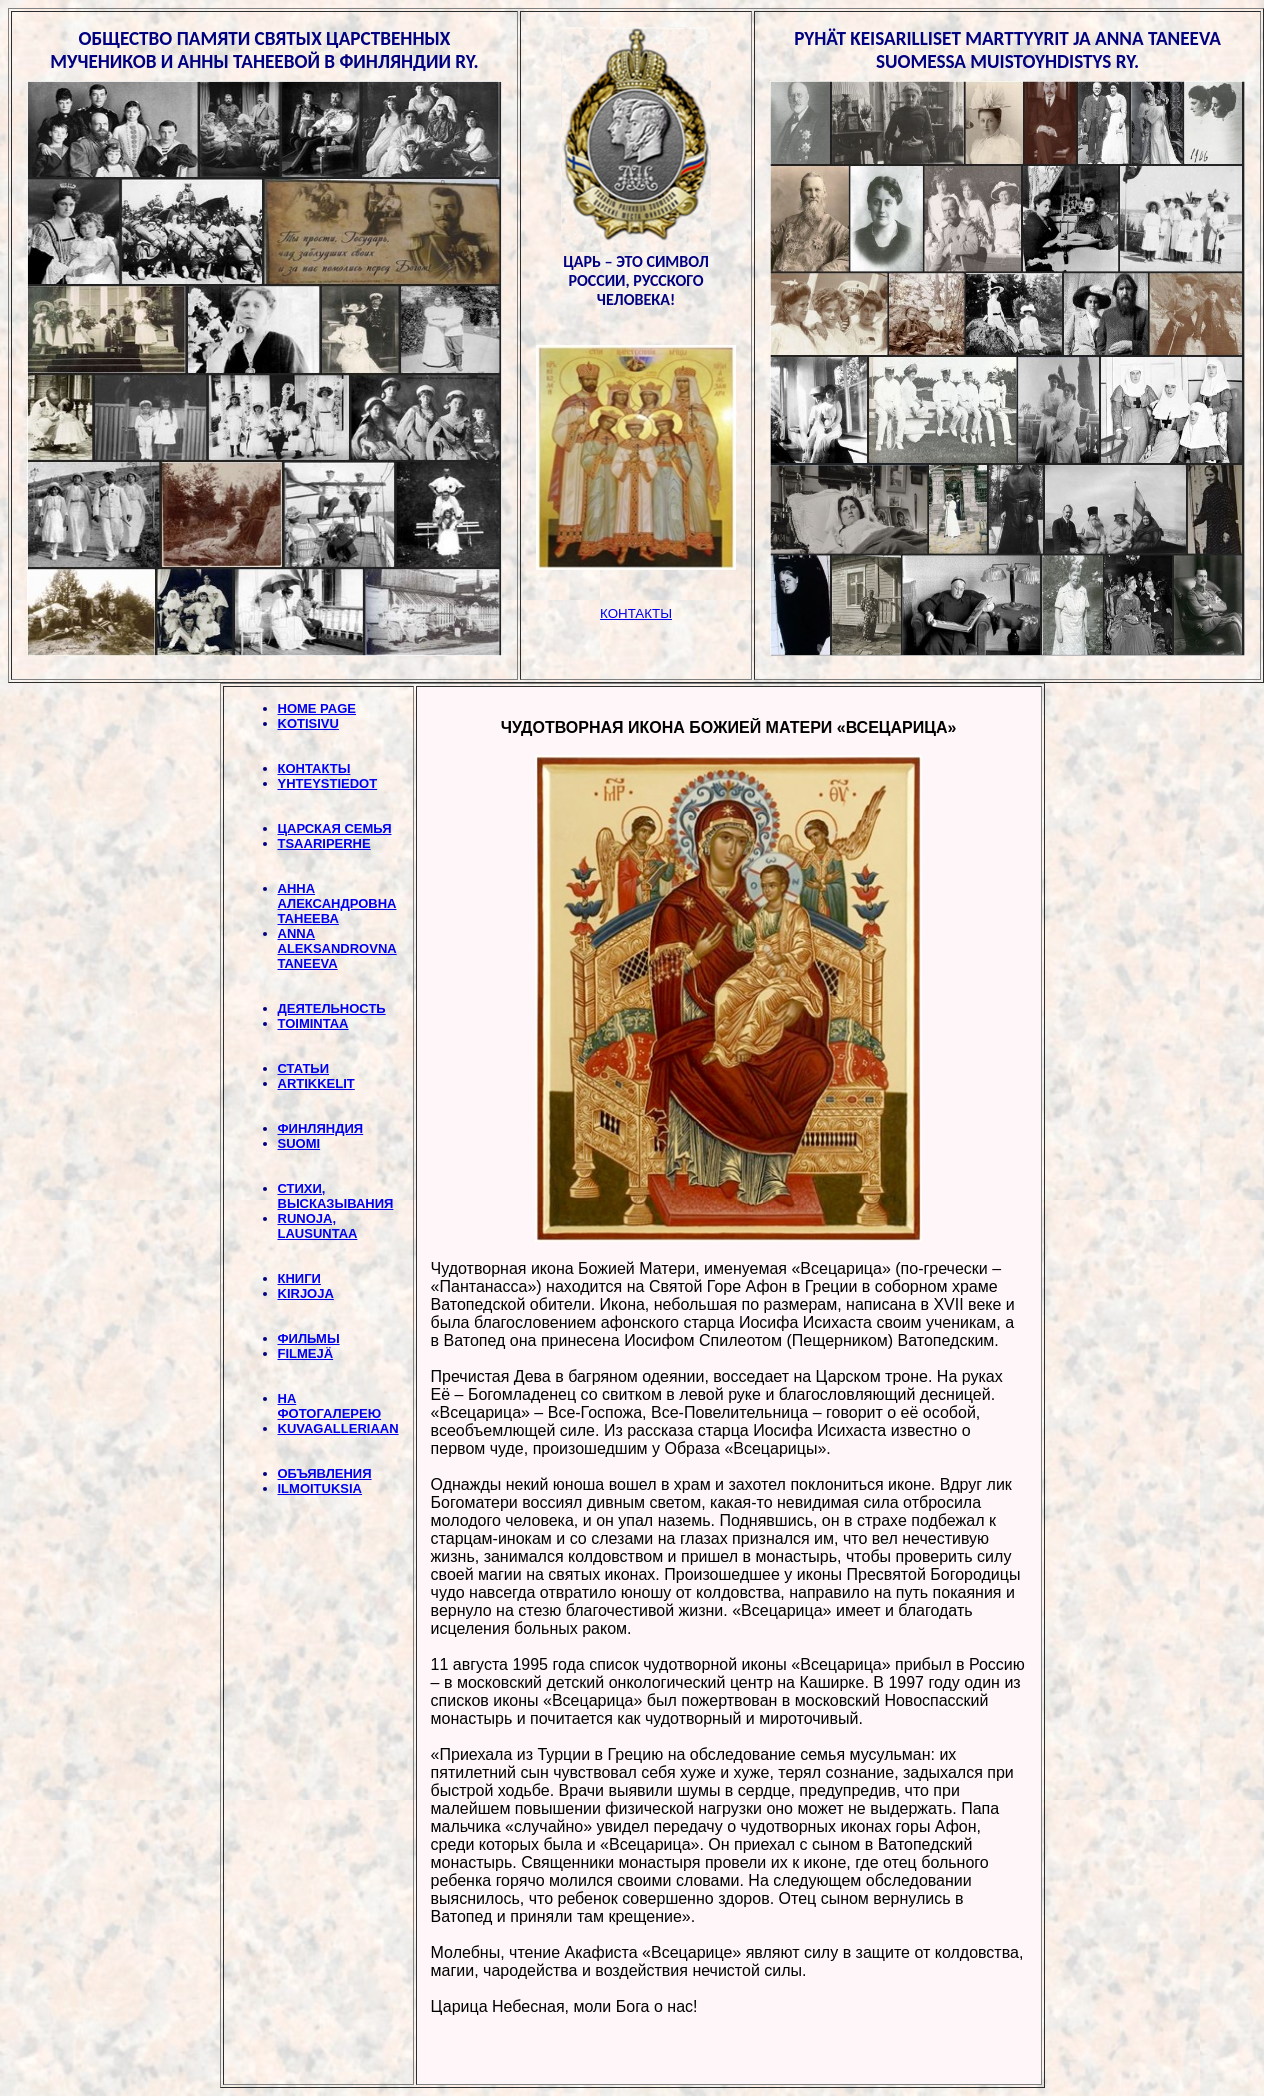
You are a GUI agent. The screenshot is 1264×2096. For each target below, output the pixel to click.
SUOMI (299, 1143)
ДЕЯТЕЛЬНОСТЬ (332, 1008)
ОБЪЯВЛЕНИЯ (325, 1473)
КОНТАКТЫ (314, 768)
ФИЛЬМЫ (309, 1338)
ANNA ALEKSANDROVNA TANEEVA (337, 948)
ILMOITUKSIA (320, 1488)
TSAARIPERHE (324, 843)
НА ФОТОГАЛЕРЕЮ (330, 1406)
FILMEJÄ (306, 1353)
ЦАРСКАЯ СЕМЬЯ (335, 828)
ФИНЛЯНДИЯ (321, 1128)
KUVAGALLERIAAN (338, 1428)
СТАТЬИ (304, 1068)
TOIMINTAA (313, 1023)
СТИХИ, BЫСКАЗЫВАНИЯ (336, 1196)
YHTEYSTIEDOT (328, 783)
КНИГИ (299, 1278)
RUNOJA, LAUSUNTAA (318, 1226)
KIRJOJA (306, 1293)
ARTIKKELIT (316, 1083)
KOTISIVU (308, 723)
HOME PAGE (317, 708)
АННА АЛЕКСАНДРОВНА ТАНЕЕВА (337, 903)
